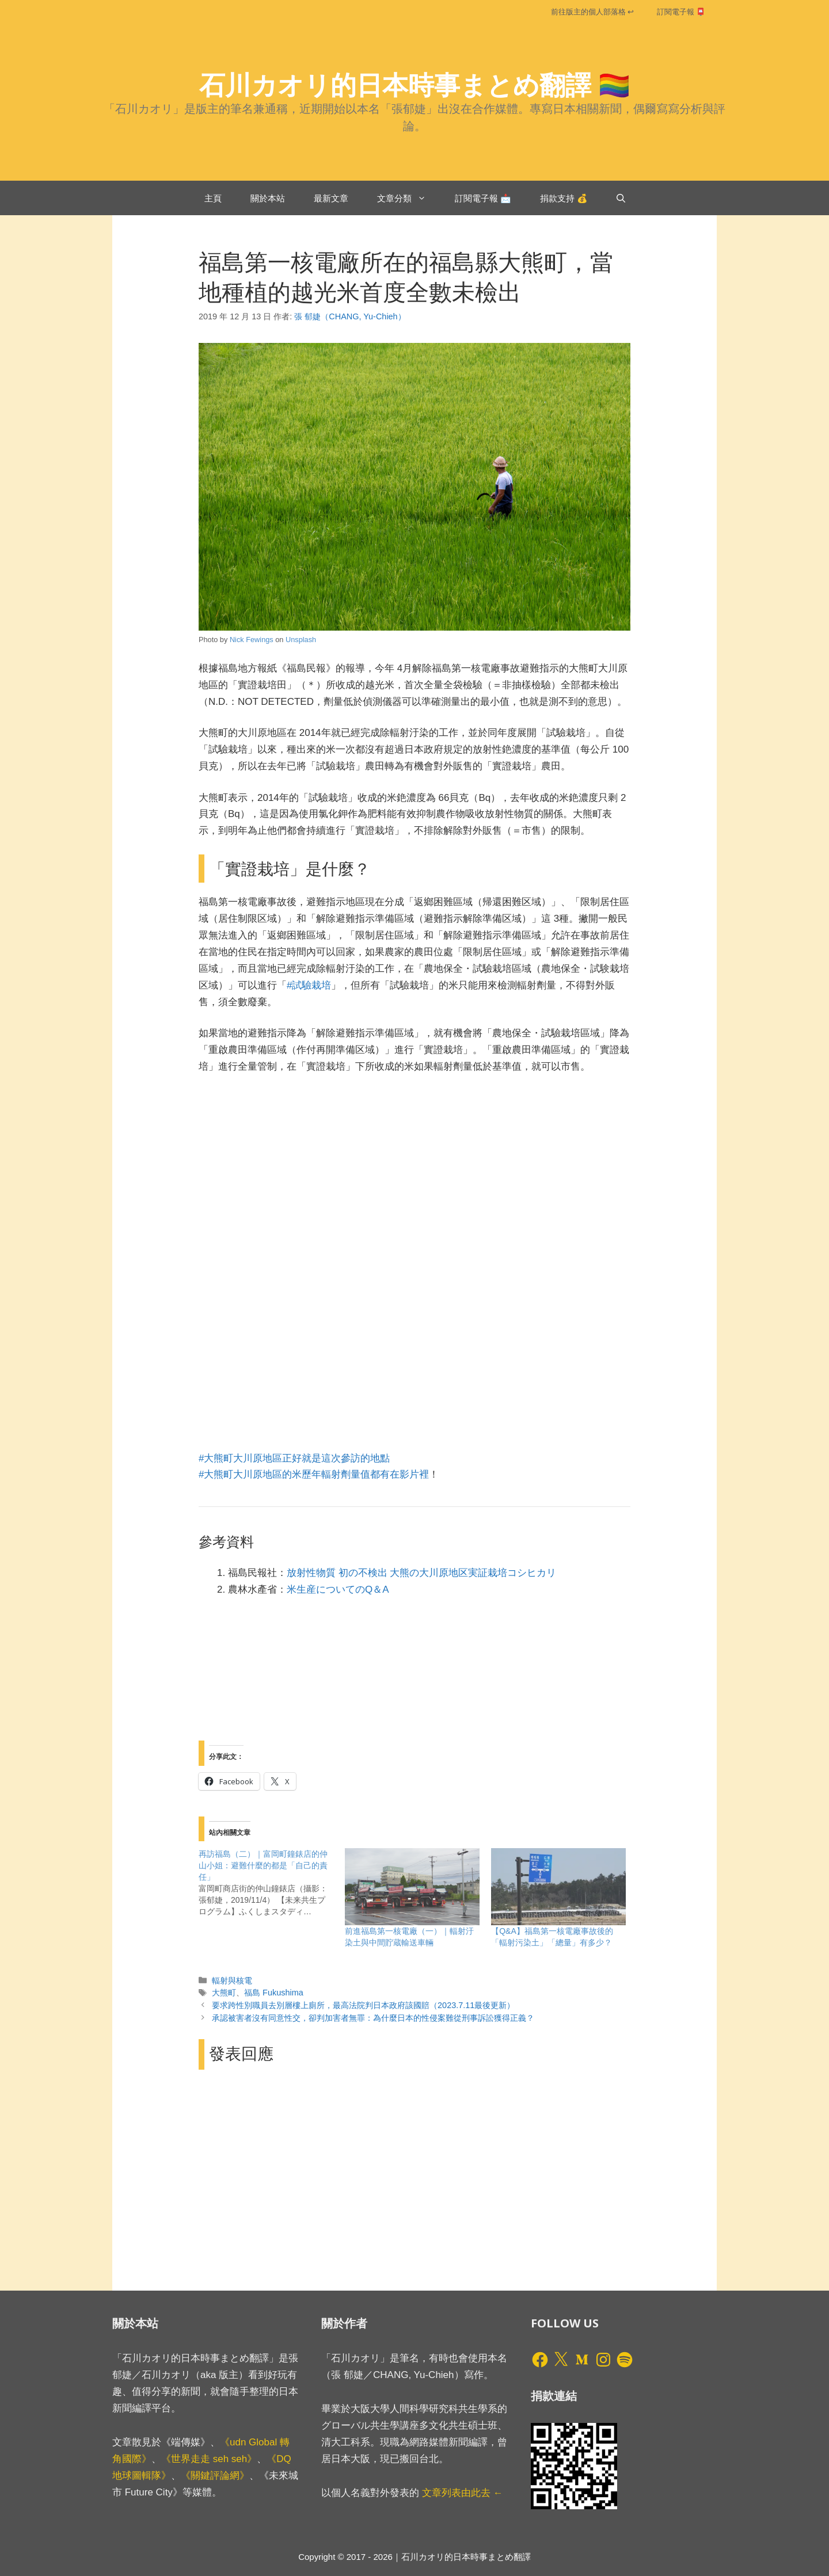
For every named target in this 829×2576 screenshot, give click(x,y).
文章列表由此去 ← (462, 2492)
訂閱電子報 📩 (483, 198)
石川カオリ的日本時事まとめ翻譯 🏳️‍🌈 (414, 84)
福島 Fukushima (273, 1992)
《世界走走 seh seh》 (209, 2458)
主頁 (213, 198)
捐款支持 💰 (564, 198)
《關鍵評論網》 (215, 2475)
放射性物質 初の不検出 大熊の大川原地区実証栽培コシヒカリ (421, 1572)
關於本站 (267, 198)
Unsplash (301, 639)
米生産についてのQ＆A (338, 1589)
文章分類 (408, 198)
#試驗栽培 (309, 985)
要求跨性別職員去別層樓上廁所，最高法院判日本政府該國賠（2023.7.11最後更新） (363, 2005)
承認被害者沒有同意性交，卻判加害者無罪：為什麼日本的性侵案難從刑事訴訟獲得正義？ (373, 2017)
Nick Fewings (251, 639)
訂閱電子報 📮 (681, 11)
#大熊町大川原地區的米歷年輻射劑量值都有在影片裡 (314, 1474)
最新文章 (331, 198)
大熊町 (224, 1992)
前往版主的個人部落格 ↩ (592, 11)
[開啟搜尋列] (621, 198)
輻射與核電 (232, 1980)
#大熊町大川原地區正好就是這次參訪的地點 (294, 1458)
